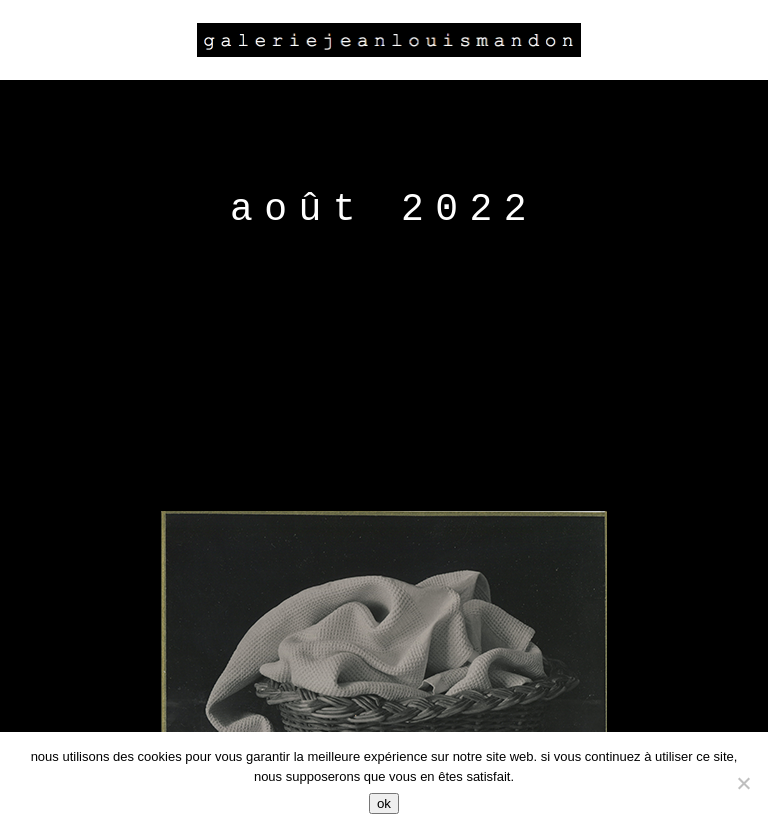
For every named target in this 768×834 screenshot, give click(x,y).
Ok (384, 803)
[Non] (743, 783)
